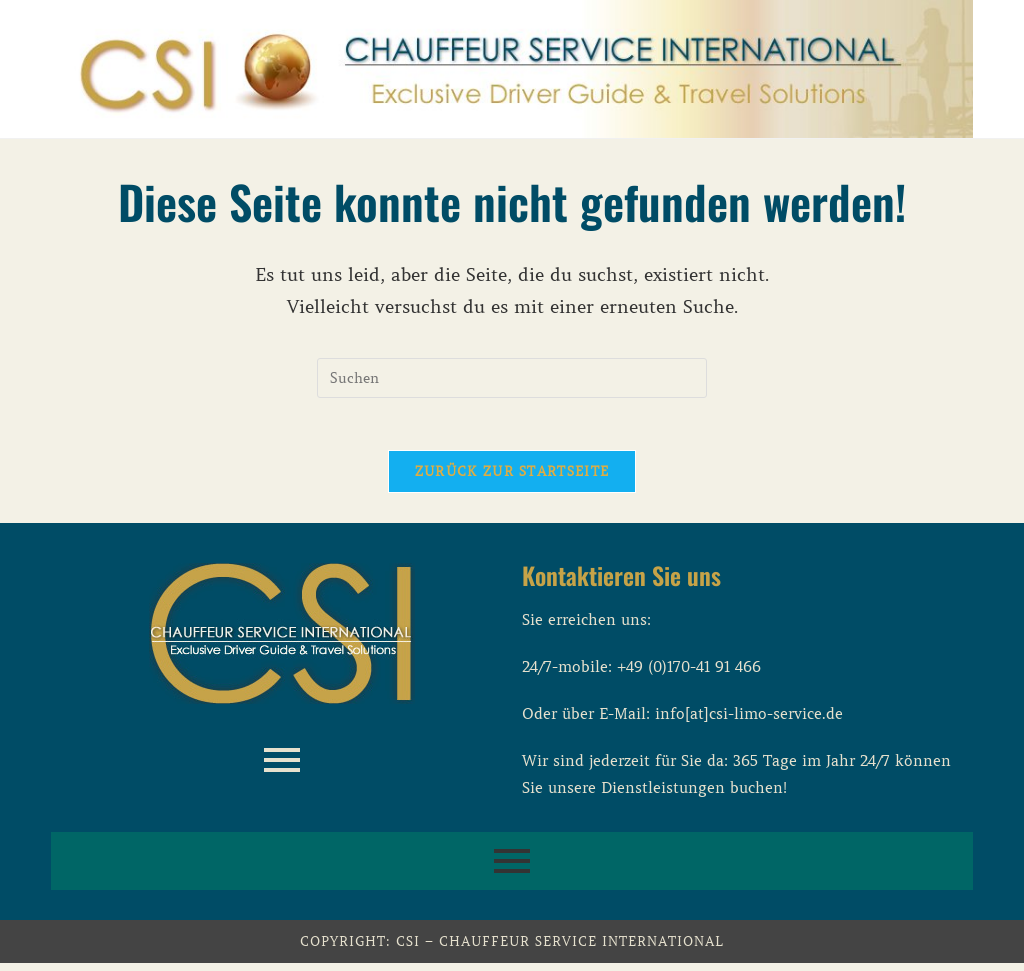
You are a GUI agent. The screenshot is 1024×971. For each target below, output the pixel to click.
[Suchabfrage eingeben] (512, 378)
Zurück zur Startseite (512, 479)
